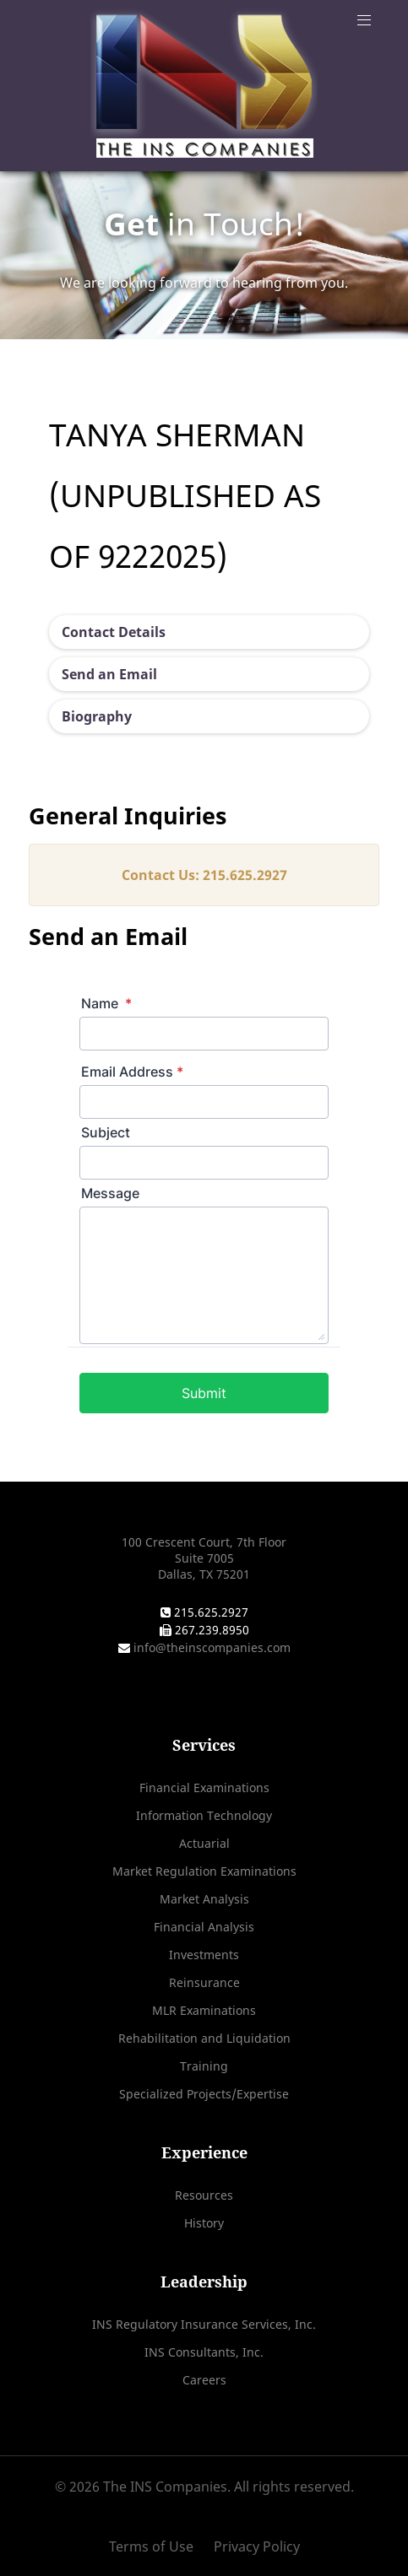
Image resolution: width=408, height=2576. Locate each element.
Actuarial (204, 1843)
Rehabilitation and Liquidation (204, 2038)
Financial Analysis (204, 1927)
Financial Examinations (204, 1787)
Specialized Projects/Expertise (204, 2094)
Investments (204, 1955)
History (204, 2223)
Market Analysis (204, 1899)
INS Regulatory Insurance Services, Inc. (204, 2324)
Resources (204, 2195)
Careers (204, 2380)
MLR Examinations (204, 2010)
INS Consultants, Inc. (204, 2352)
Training (204, 2066)
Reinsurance (204, 1982)
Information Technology (204, 1815)
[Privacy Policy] (252, 2546)
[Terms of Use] (157, 2546)
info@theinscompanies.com (210, 1647)
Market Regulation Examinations (204, 1871)
